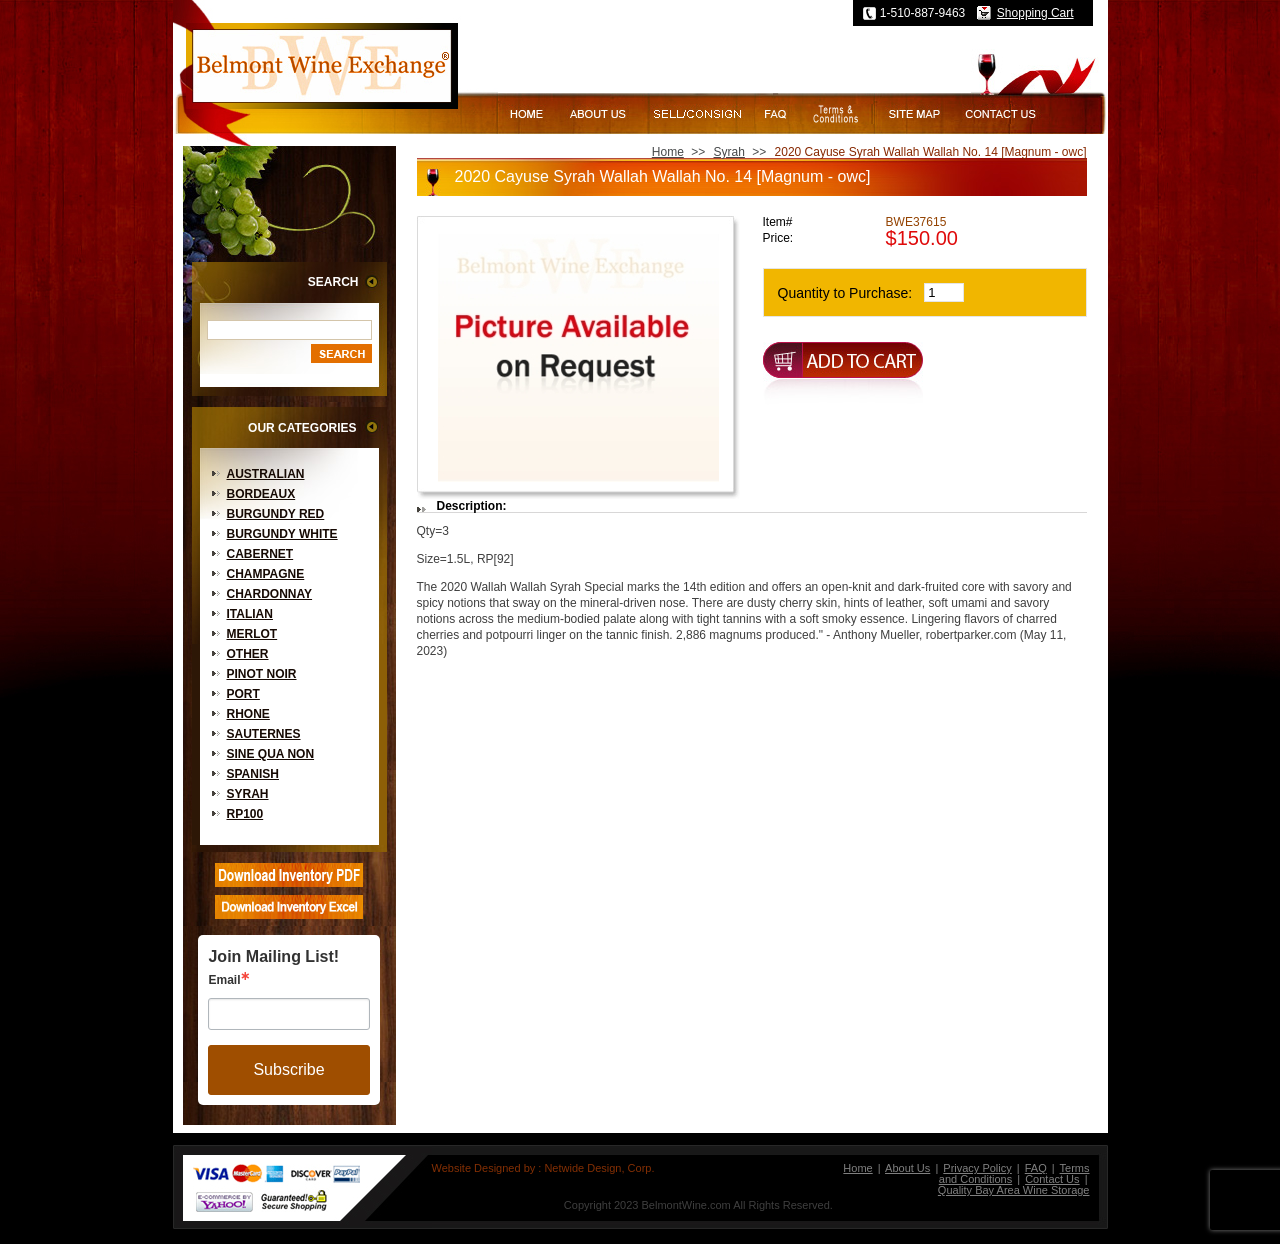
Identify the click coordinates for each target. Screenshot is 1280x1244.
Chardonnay (270, 594)
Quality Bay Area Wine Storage (1014, 1190)
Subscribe (288, 1069)
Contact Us (1052, 1179)
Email (224, 980)
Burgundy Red (276, 514)
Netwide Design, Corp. (599, 1168)
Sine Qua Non (271, 754)
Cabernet (260, 554)
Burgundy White (282, 534)
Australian (266, 474)
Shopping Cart (1035, 13)
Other (248, 654)
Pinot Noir (262, 674)
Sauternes (264, 734)
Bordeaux (261, 494)
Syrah (248, 794)
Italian (250, 614)
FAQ (1036, 1168)
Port (243, 694)
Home (668, 152)
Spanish (253, 774)
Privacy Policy (977, 1168)
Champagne (266, 574)
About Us (907, 1168)
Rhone (248, 714)
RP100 (245, 814)
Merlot (252, 634)
